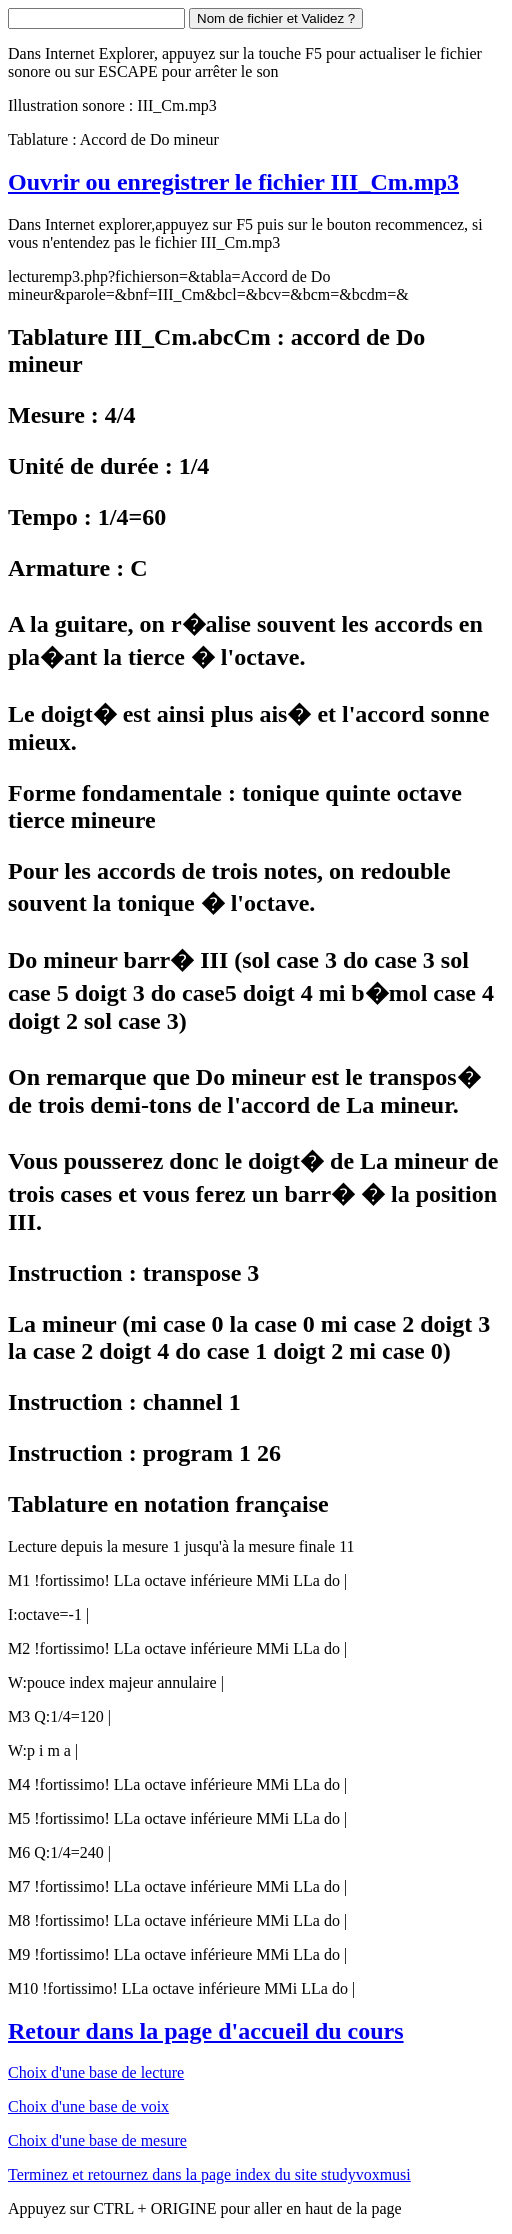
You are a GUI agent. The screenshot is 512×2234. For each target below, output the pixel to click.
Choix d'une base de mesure (97, 2140)
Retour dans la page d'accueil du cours (206, 2031)
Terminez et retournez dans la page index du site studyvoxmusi (209, 2174)
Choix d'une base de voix (88, 2106)
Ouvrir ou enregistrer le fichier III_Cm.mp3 (233, 182)
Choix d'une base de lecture (96, 2072)
